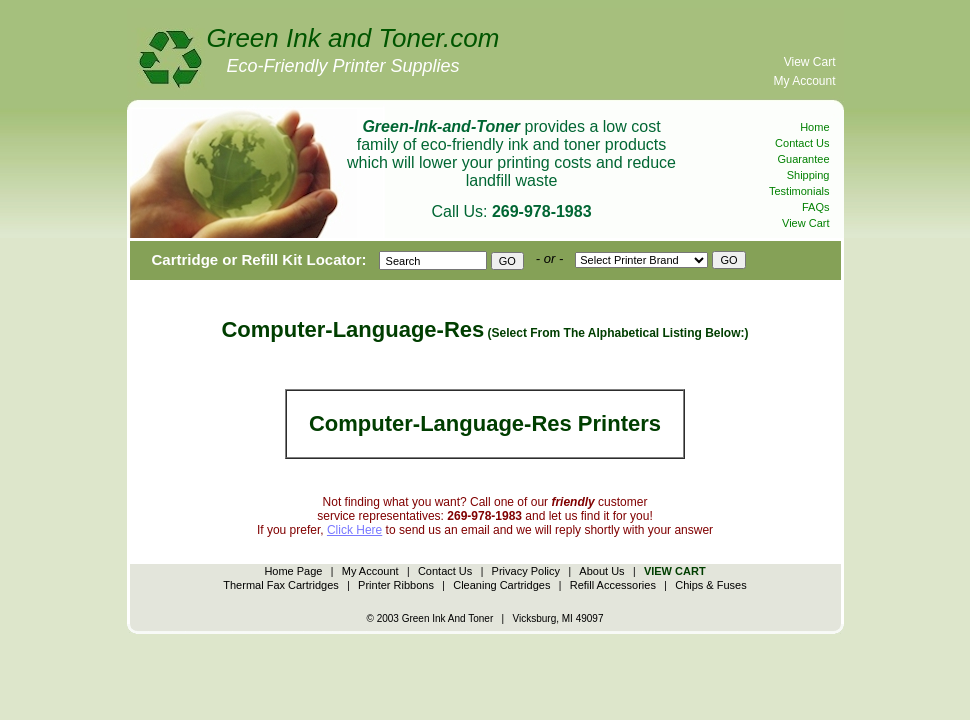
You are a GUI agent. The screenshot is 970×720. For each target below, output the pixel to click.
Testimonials (799, 191)
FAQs (816, 207)
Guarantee (804, 159)
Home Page (293, 571)
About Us (601, 571)
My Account (804, 81)
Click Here (354, 530)
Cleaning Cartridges (501, 585)
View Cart (810, 62)
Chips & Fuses (711, 585)
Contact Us (802, 143)
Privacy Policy (526, 571)
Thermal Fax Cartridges (281, 585)
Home (814, 127)
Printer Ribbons (396, 585)
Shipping (808, 175)
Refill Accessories (613, 585)
